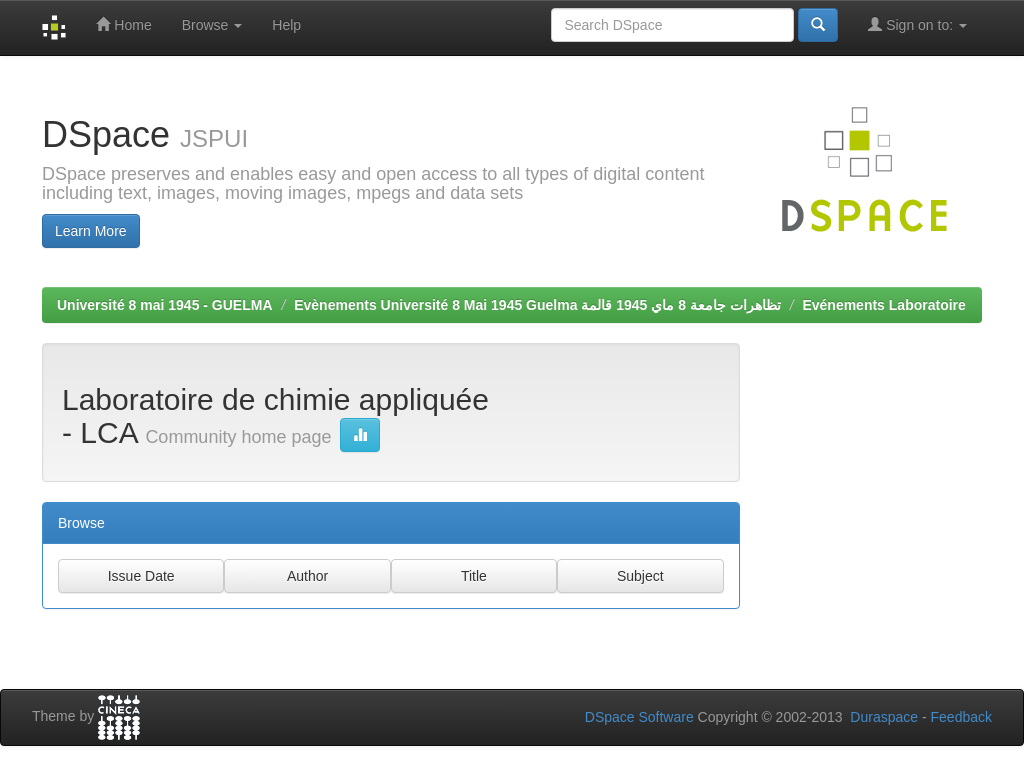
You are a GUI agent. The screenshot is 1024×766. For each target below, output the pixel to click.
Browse (212, 25)
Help (286, 25)
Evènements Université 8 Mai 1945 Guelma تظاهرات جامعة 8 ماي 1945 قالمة (537, 305)
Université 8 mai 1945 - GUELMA (165, 305)
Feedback (961, 717)
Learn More (91, 231)
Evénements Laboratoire (883, 305)
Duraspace (884, 717)
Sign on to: (917, 24)
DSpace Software (639, 717)
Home (123, 24)
